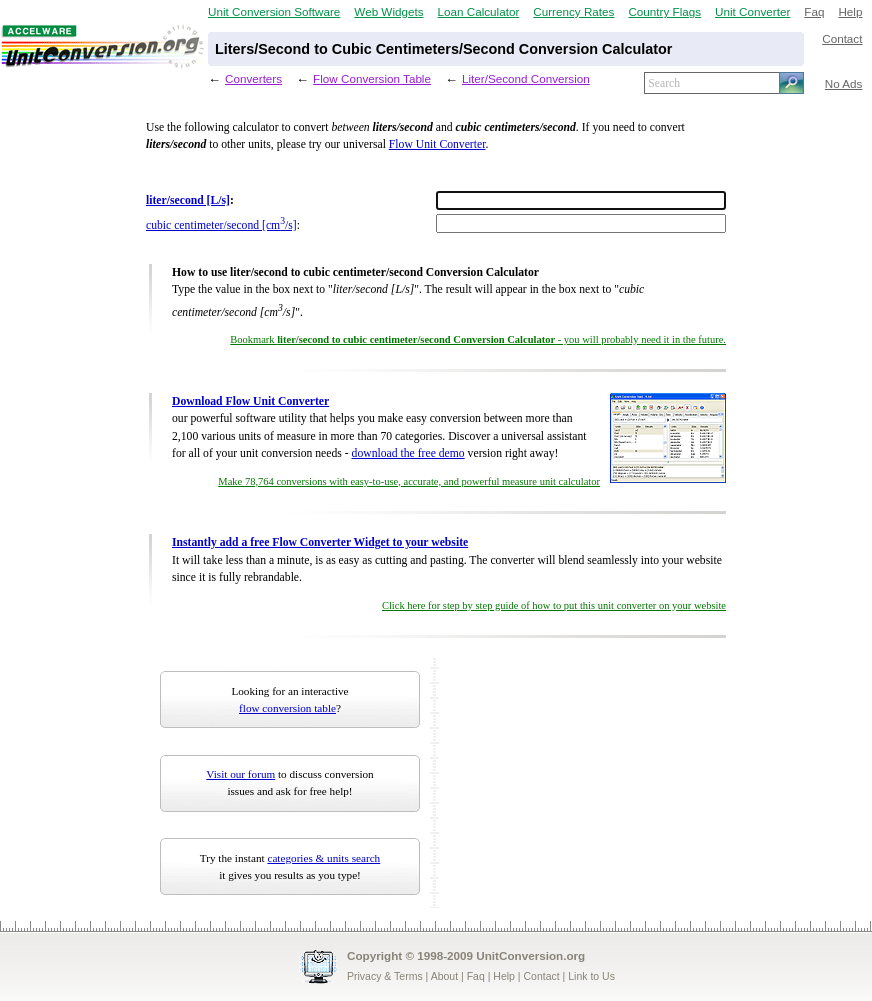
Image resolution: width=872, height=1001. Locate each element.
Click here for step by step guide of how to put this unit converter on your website (554, 605)
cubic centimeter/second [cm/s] (221, 225)
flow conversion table (287, 708)
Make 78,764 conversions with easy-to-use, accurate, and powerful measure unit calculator (409, 481)
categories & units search (323, 858)
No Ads (844, 83)
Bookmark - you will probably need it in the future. (478, 339)
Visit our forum (240, 774)
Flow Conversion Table (372, 78)
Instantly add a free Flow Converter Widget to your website (320, 542)
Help (850, 11)
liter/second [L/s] (188, 200)
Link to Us (591, 976)
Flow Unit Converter (437, 144)
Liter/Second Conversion (526, 78)
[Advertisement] (569, 783)
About (444, 976)
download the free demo (408, 453)
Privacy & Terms (385, 976)
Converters (253, 78)
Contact (842, 38)
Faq (814, 11)
